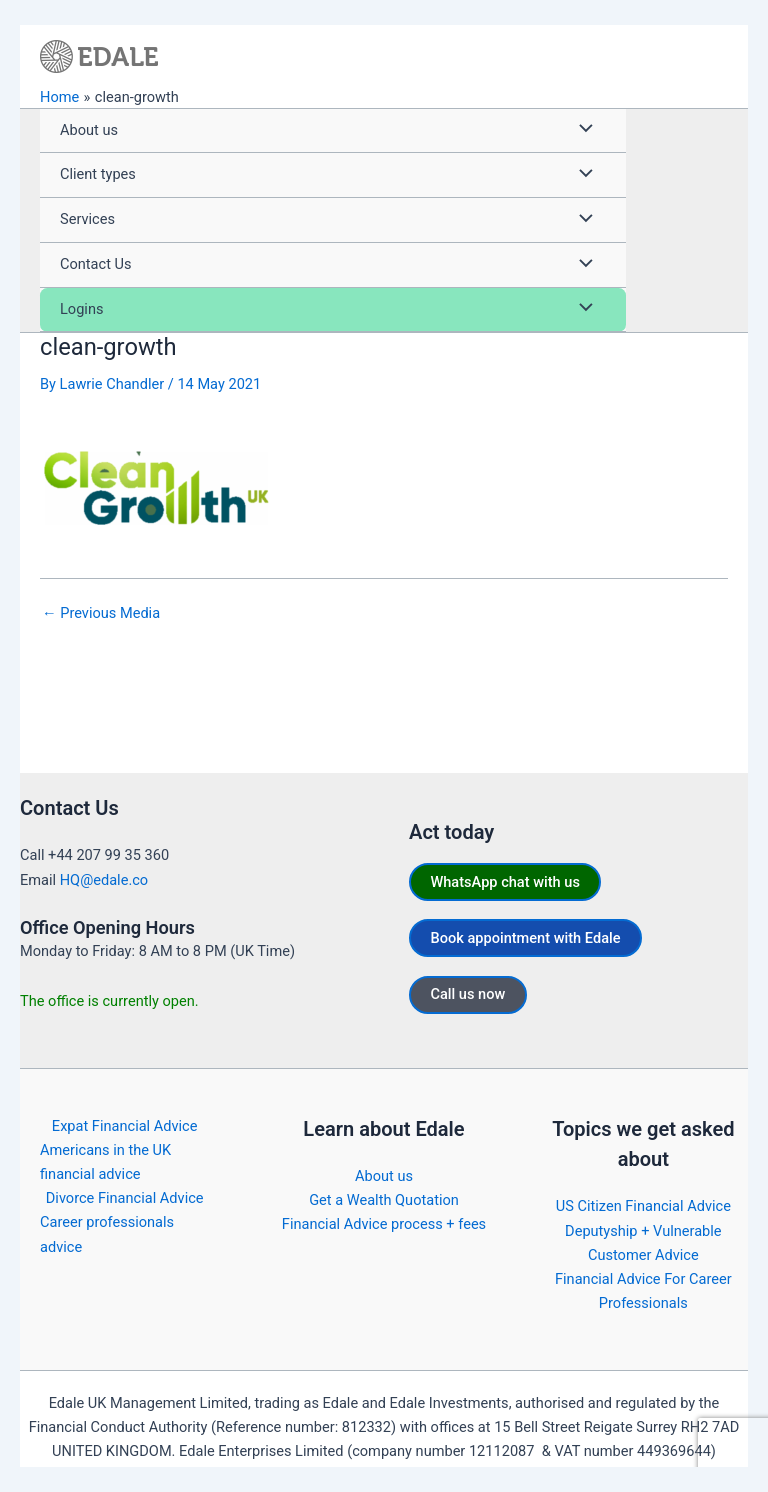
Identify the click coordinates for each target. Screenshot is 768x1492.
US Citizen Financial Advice (643, 1206)
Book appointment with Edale (525, 938)
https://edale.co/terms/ (666, 1475)
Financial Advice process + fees (384, 1224)
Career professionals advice (107, 1234)
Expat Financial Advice (125, 1126)
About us (384, 1176)
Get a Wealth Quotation (384, 1200)
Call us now (467, 994)
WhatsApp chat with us (504, 882)
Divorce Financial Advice (125, 1198)
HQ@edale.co (104, 880)
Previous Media (101, 613)
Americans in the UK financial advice (105, 1162)
